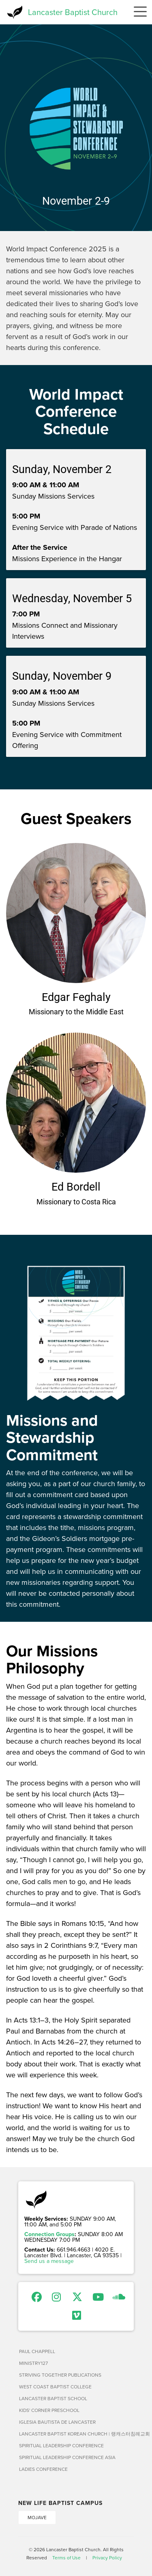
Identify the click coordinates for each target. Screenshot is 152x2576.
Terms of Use (66, 2557)
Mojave (37, 2517)
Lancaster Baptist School (53, 2398)
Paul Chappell (37, 2351)
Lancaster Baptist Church (73, 12)
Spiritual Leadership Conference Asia (67, 2457)
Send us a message (49, 2261)
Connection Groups (49, 2234)
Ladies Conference (43, 2469)
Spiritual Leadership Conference (61, 2445)
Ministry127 (33, 2363)
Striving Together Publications (60, 2374)
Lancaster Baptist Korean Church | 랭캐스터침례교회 (76, 2433)
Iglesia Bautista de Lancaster (57, 2421)
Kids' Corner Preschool (49, 2410)
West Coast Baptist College (55, 2386)
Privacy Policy (107, 2557)
